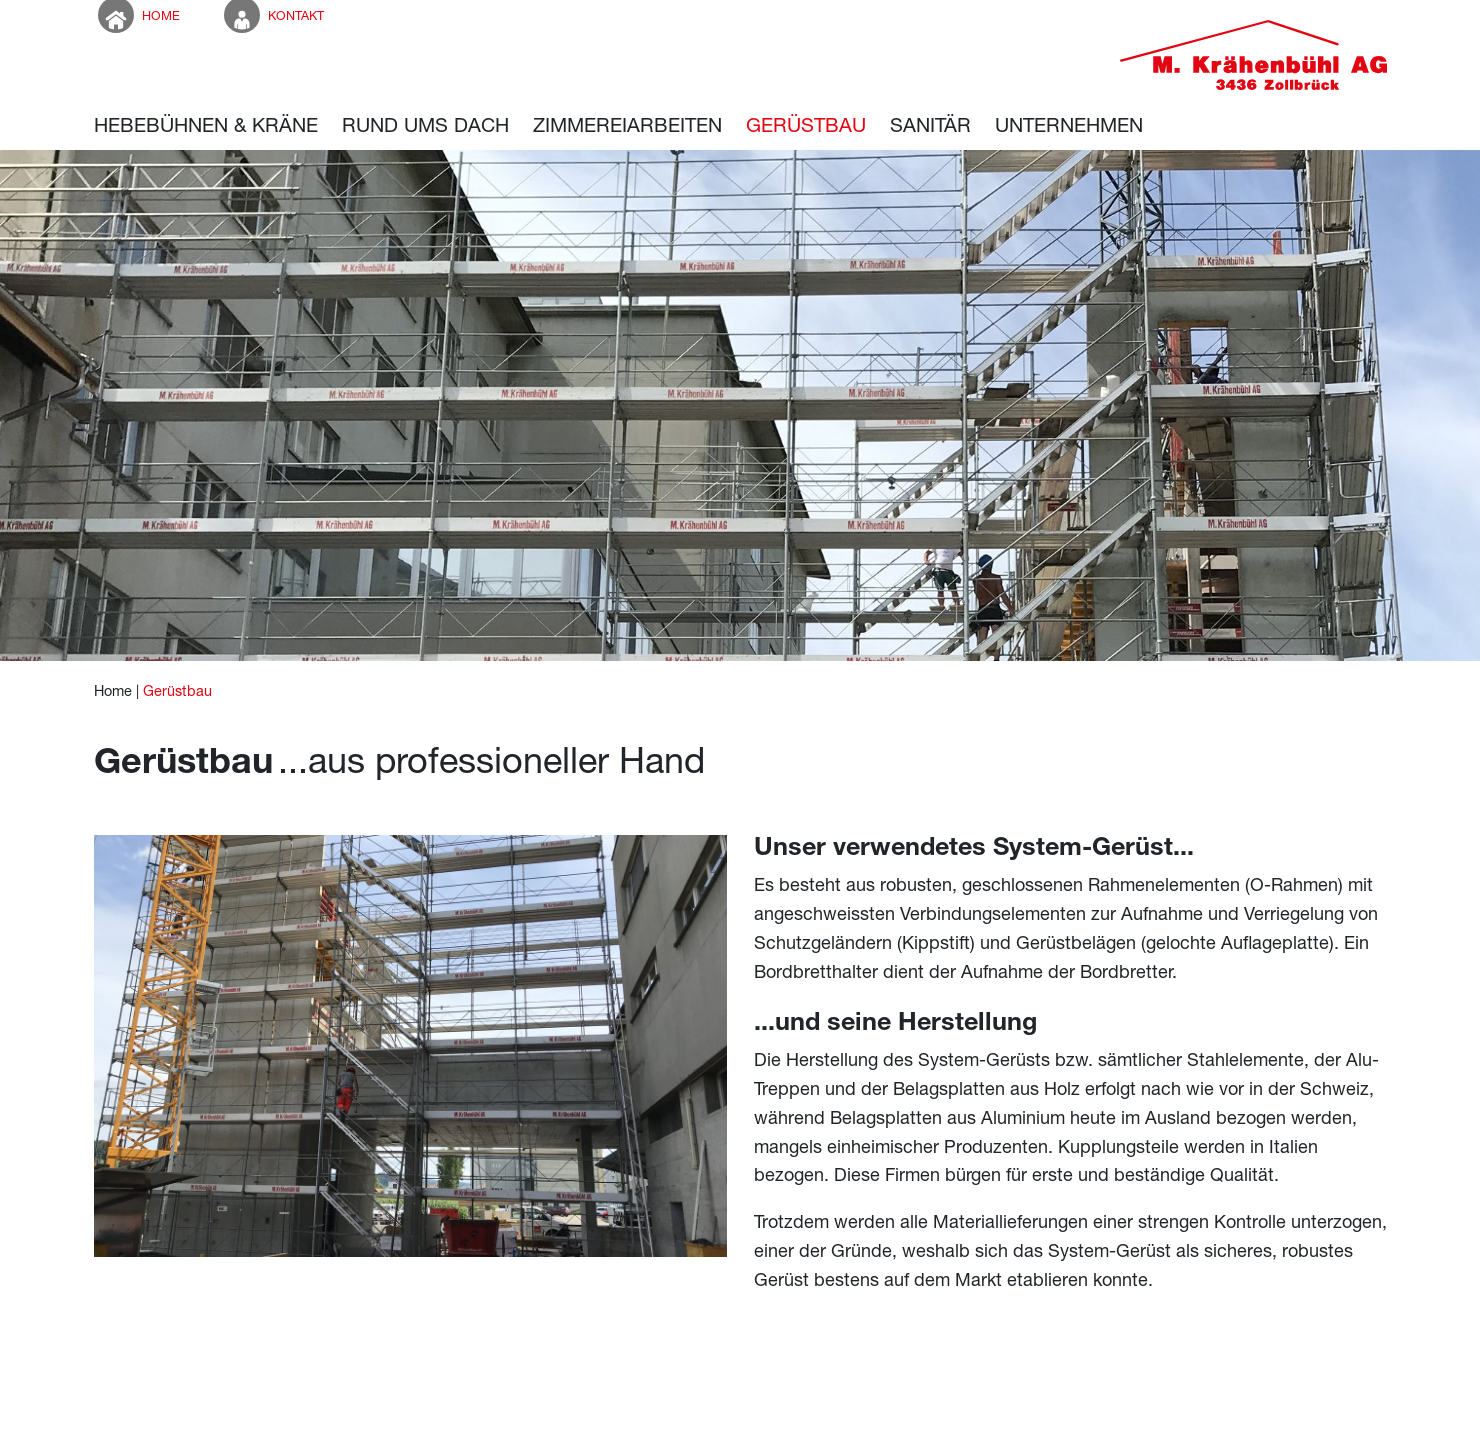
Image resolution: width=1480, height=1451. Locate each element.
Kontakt (272, 15)
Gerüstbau (177, 690)
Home (137, 15)
